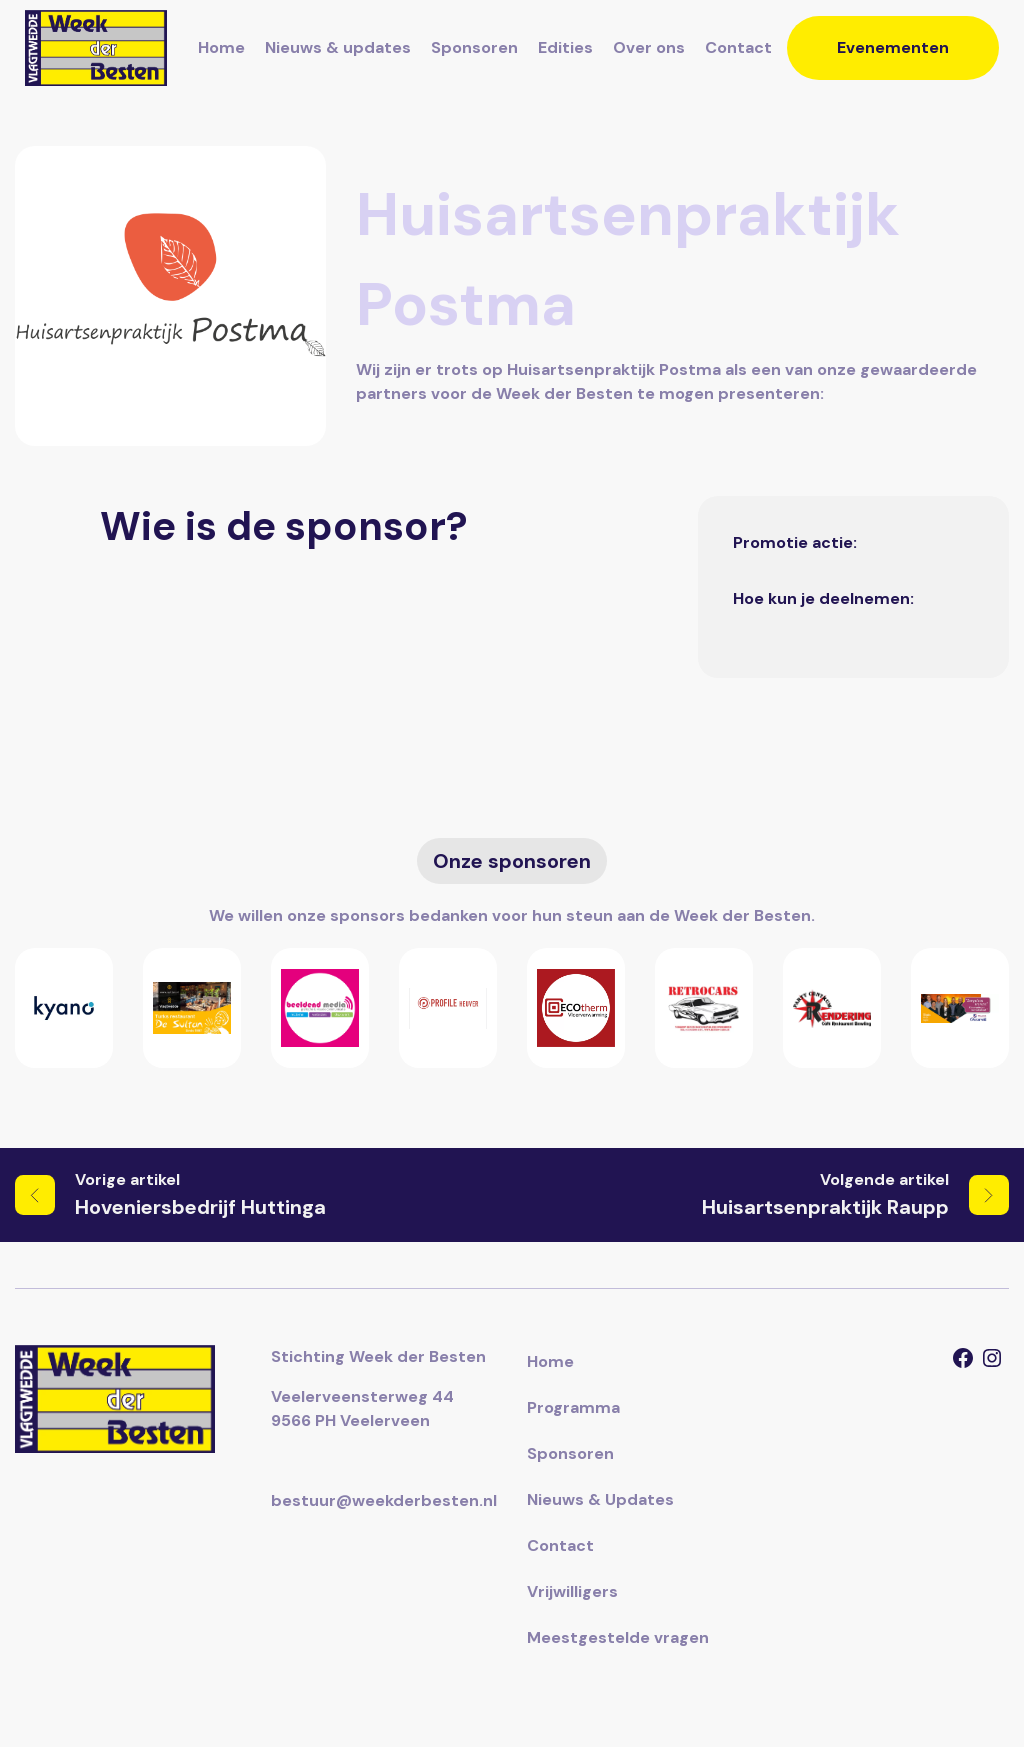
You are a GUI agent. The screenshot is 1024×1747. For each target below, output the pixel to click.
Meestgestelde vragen (618, 1637)
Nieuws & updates (338, 47)
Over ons (649, 47)
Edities (565, 47)
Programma (573, 1407)
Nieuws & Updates (600, 1499)
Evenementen (893, 47)
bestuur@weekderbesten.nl (384, 1500)
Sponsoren (474, 47)
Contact (738, 47)
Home (221, 47)
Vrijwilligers (572, 1591)
